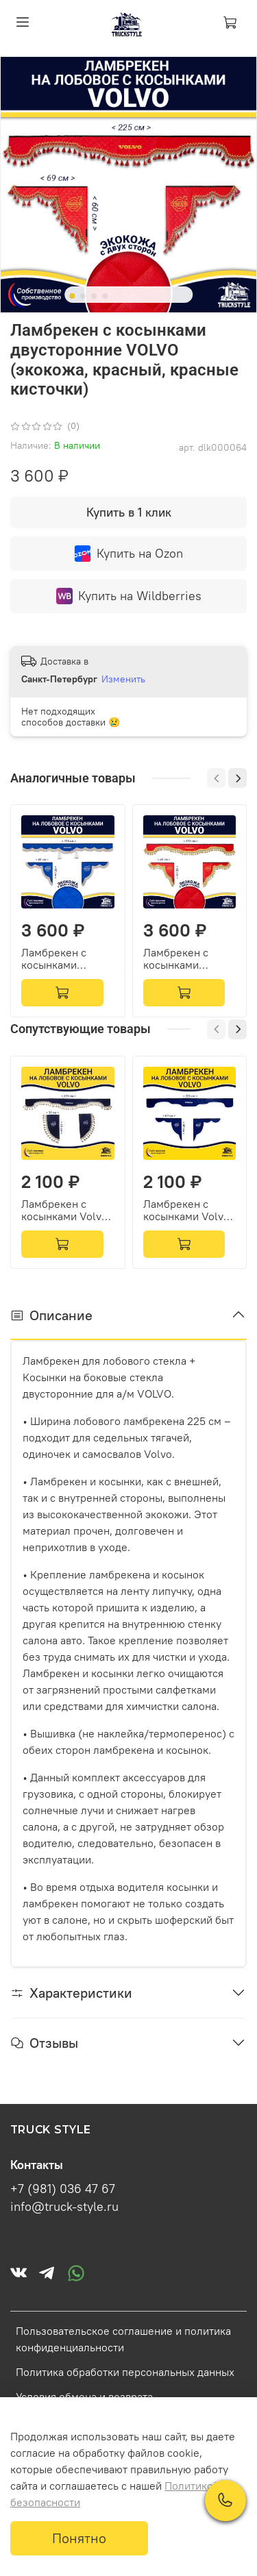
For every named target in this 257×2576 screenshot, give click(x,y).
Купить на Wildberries (128, 596)
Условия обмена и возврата (84, 2396)
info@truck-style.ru (64, 2206)
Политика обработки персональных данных (125, 2372)
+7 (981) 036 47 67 (62, 2188)
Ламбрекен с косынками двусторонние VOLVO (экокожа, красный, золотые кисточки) (188, 959)
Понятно (79, 2538)
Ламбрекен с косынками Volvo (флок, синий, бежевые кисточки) (64, 1210)
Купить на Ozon (128, 553)
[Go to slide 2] (83, 296)
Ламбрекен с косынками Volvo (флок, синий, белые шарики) (186, 1210)
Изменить (123, 679)
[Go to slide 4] (105, 296)
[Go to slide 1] (72, 296)
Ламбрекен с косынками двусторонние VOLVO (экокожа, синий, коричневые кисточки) (64, 959)
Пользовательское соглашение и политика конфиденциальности (123, 2339)
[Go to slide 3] (94, 296)
